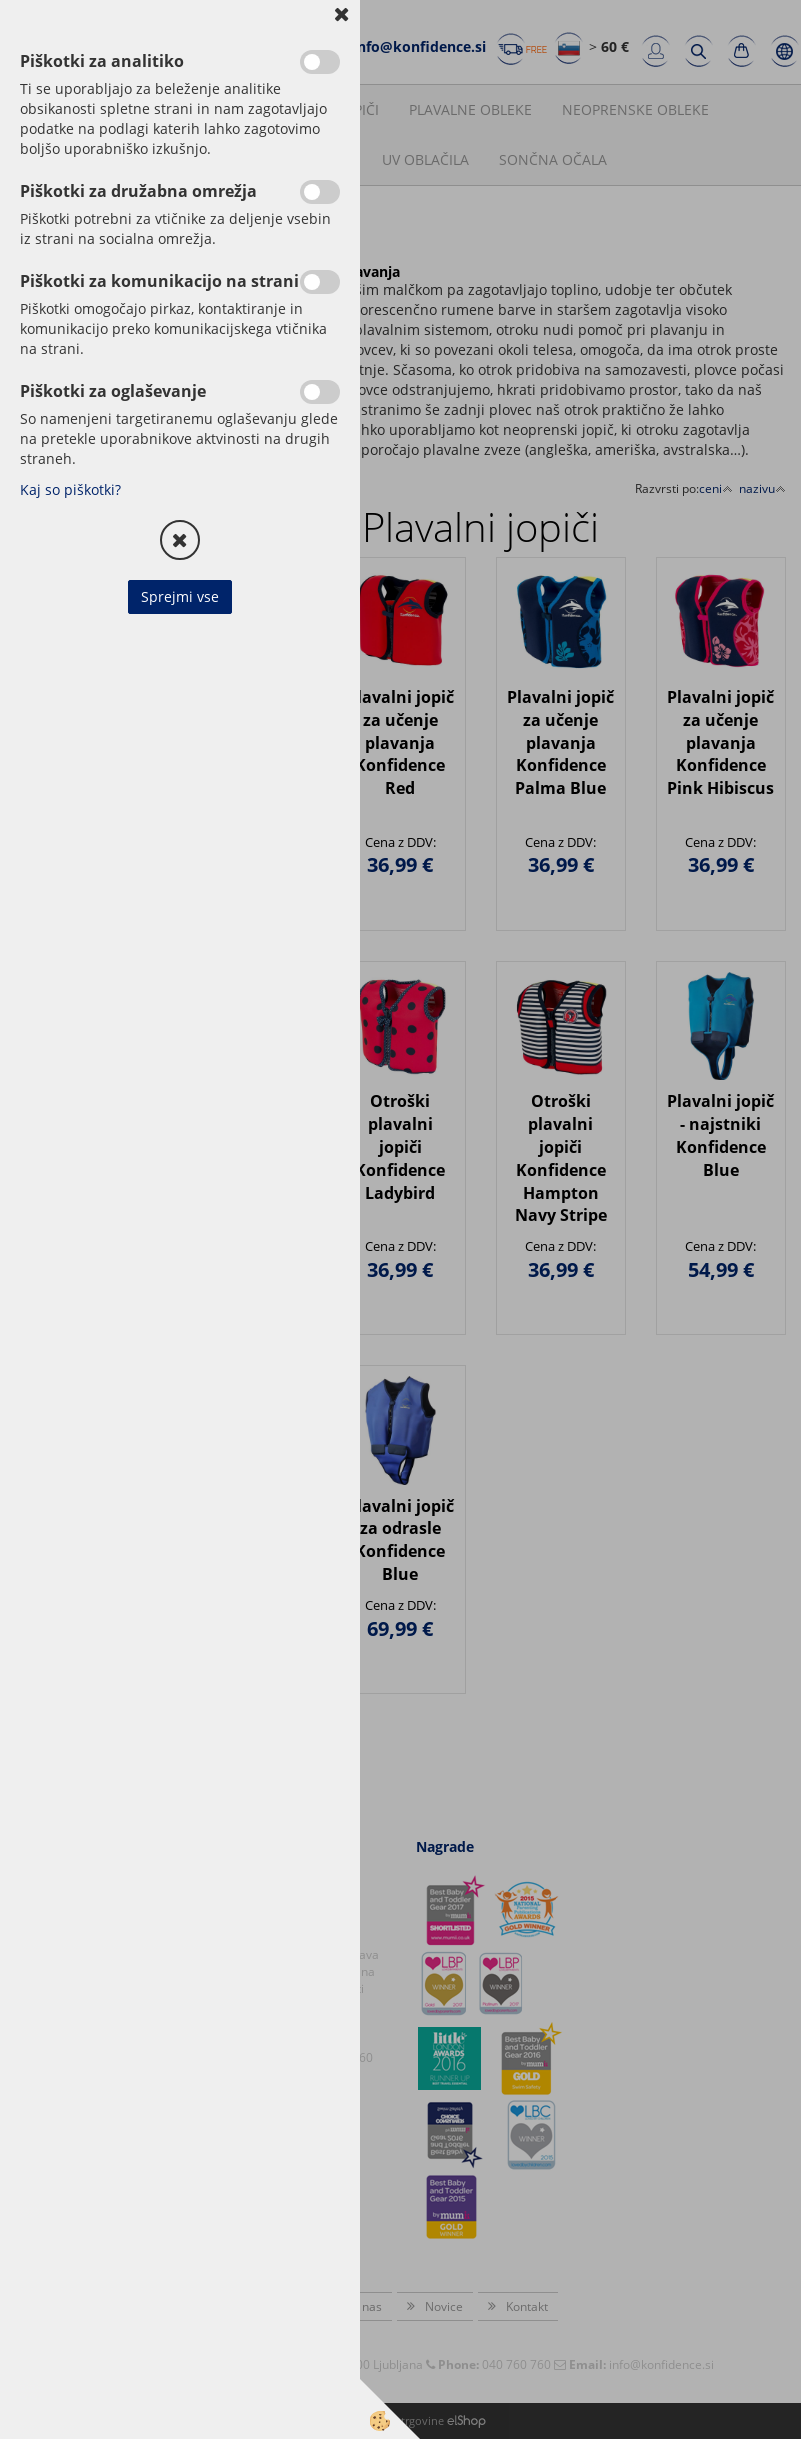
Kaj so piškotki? (70, 489)
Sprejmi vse (180, 596)
